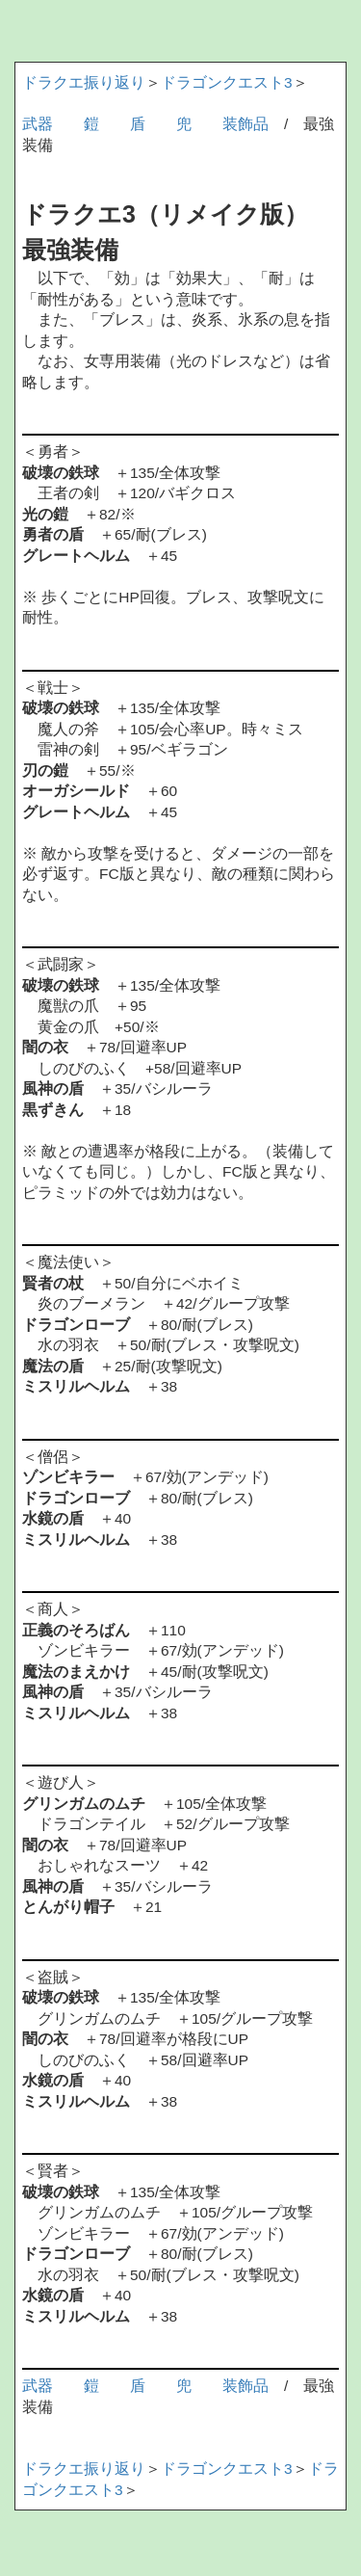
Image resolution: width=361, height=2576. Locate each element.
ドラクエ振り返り (83, 82)
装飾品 (245, 124)
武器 (37, 124)
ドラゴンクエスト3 (227, 82)
